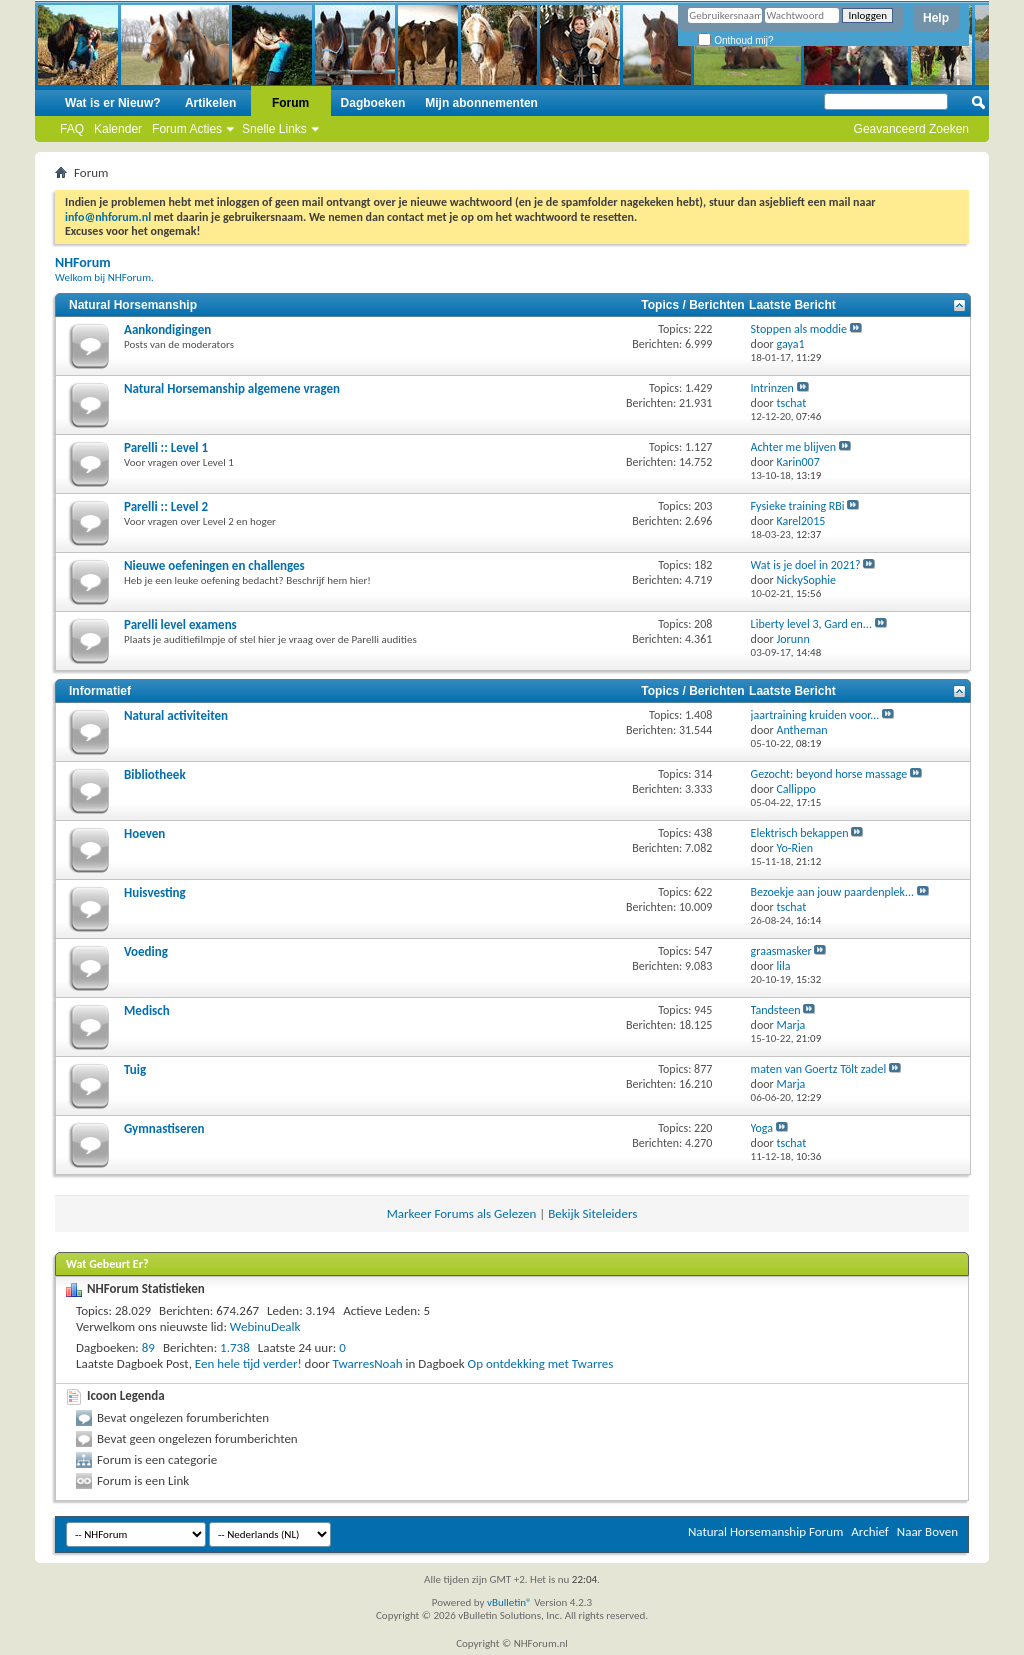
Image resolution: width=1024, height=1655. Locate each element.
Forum (290, 103)
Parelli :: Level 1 (166, 447)
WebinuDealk (265, 1326)
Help (936, 18)
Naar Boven (927, 1531)
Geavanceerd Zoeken (911, 129)
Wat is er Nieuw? (113, 103)
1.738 (235, 1347)
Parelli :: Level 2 (166, 506)
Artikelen (210, 103)
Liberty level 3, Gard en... (811, 624)
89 (148, 1347)
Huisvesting (155, 892)
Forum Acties (187, 129)
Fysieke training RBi (798, 506)
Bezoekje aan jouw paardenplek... (832, 892)
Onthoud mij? (735, 40)
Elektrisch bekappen (800, 833)
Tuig (135, 1069)
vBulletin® (509, 1602)
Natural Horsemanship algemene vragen (232, 388)
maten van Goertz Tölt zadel (819, 1069)
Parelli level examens (180, 624)
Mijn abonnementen (481, 103)
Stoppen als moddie (799, 329)
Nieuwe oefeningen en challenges (214, 565)
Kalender (118, 129)
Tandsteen (776, 1010)
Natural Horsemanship (133, 305)
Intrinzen (772, 388)
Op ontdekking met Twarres (541, 1363)
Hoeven (144, 833)
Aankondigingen (167, 329)
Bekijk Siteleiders (592, 1213)
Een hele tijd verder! (248, 1363)
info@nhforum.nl (108, 217)
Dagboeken (373, 103)
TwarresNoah (368, 1363)
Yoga (762, 1128)
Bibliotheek (155, 774)
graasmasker (781, 951)
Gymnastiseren (164, 1128)
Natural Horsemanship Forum (765, 1531)
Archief (870, 1531)
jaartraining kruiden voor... (815, 715)
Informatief (100, 691)
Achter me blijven (794, 447)
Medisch (147, 1010)
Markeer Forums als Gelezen (462, 1213)
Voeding (146, 951)
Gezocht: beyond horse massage (829, 774)
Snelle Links (274, 129)
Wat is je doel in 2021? (806, 565)
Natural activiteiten (176, 715)
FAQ (72, 129)
